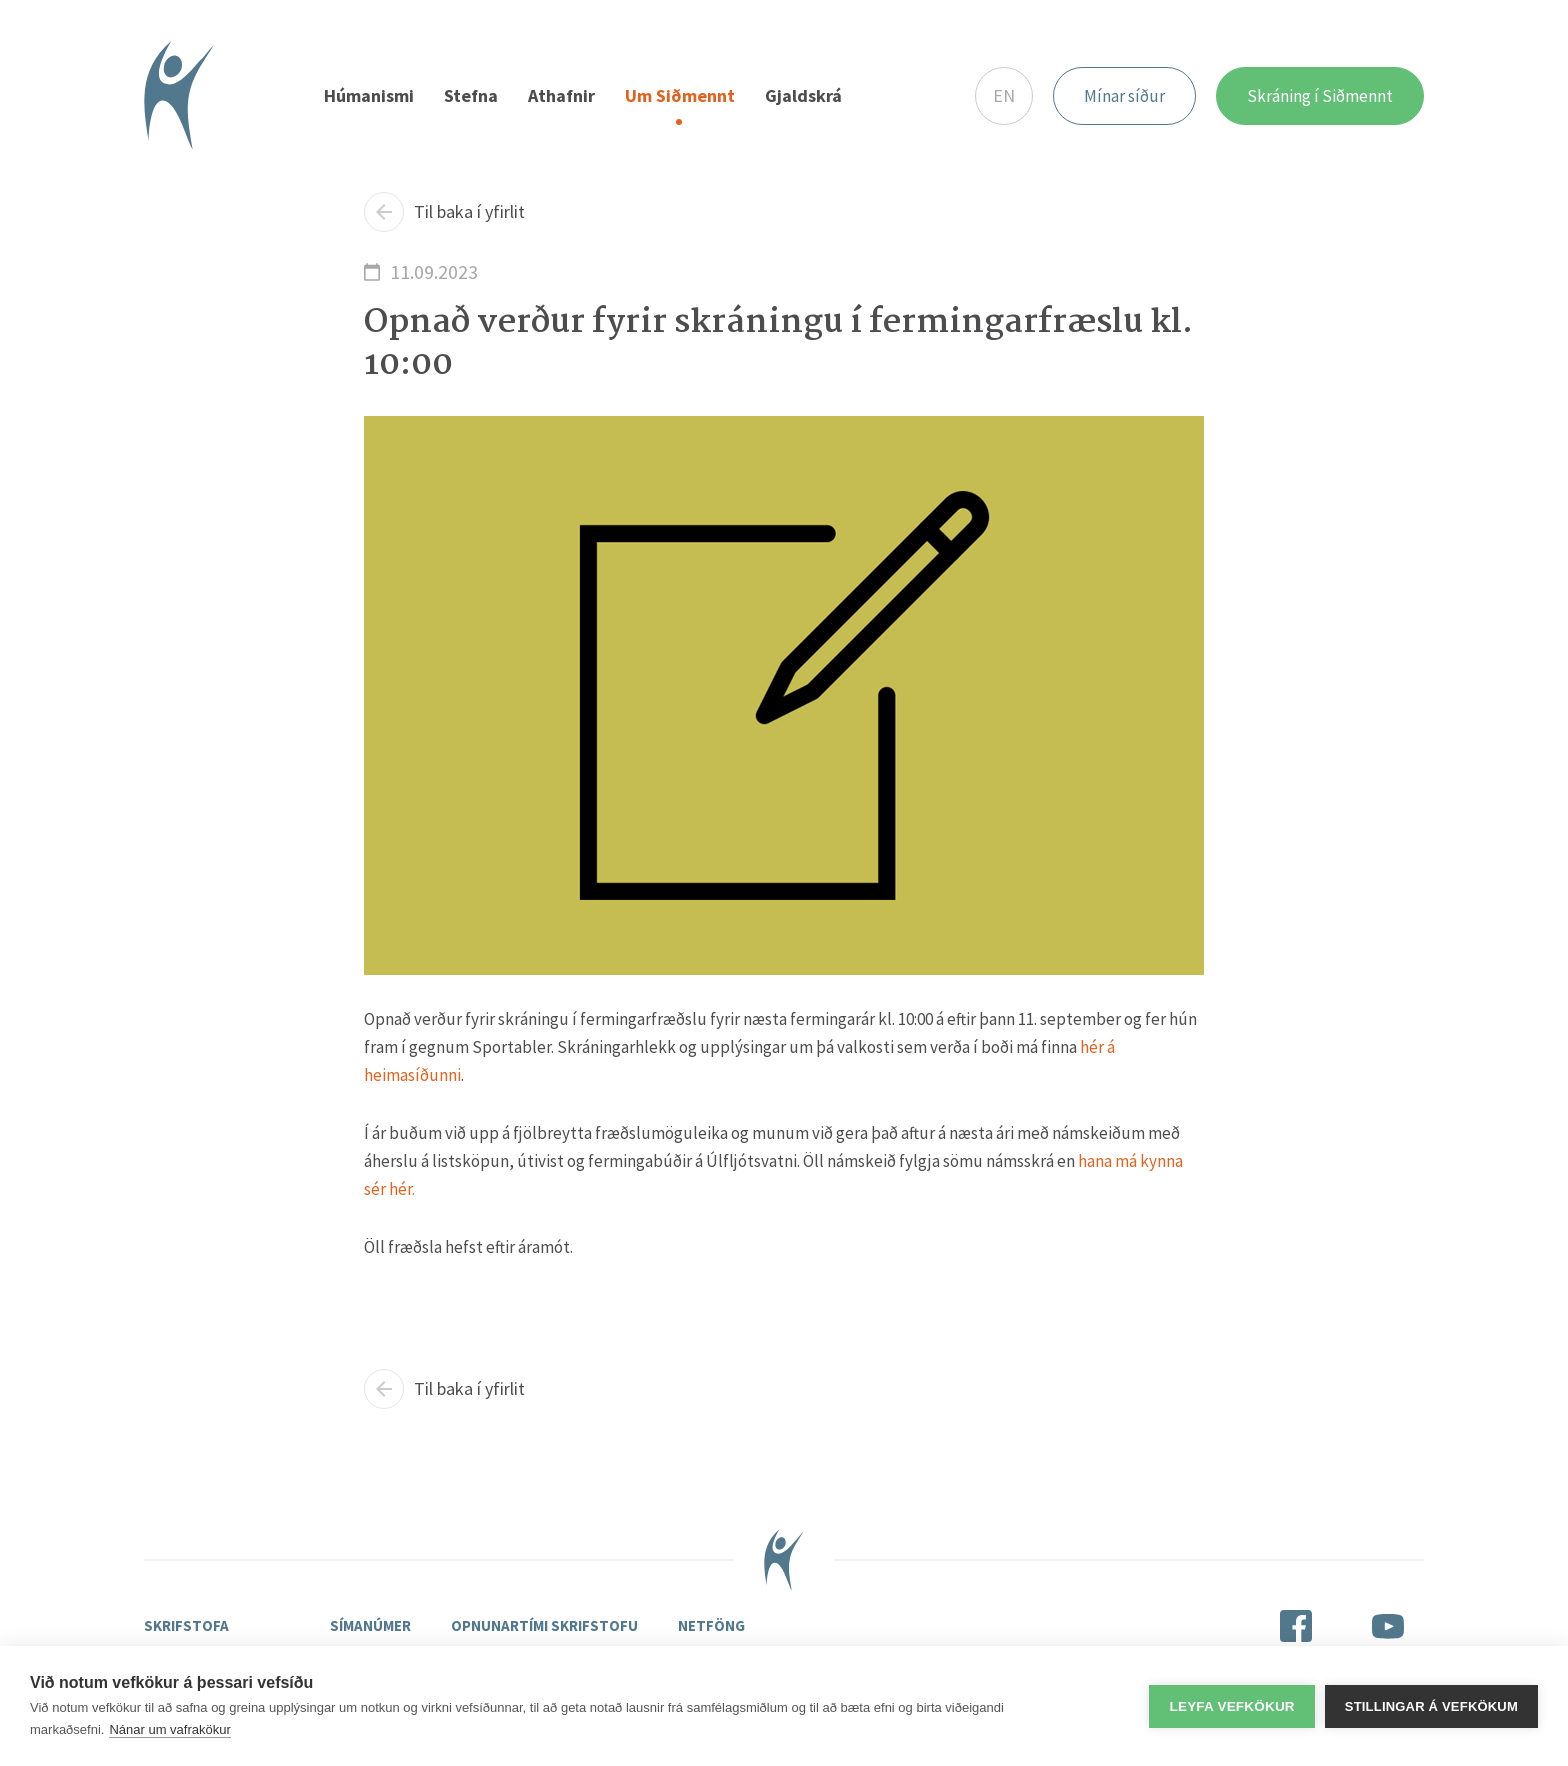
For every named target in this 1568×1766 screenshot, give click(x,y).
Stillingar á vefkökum (1431, 1706)
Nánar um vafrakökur (169, 1729)
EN (1004, 95)
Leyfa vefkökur (1231, 1706)
